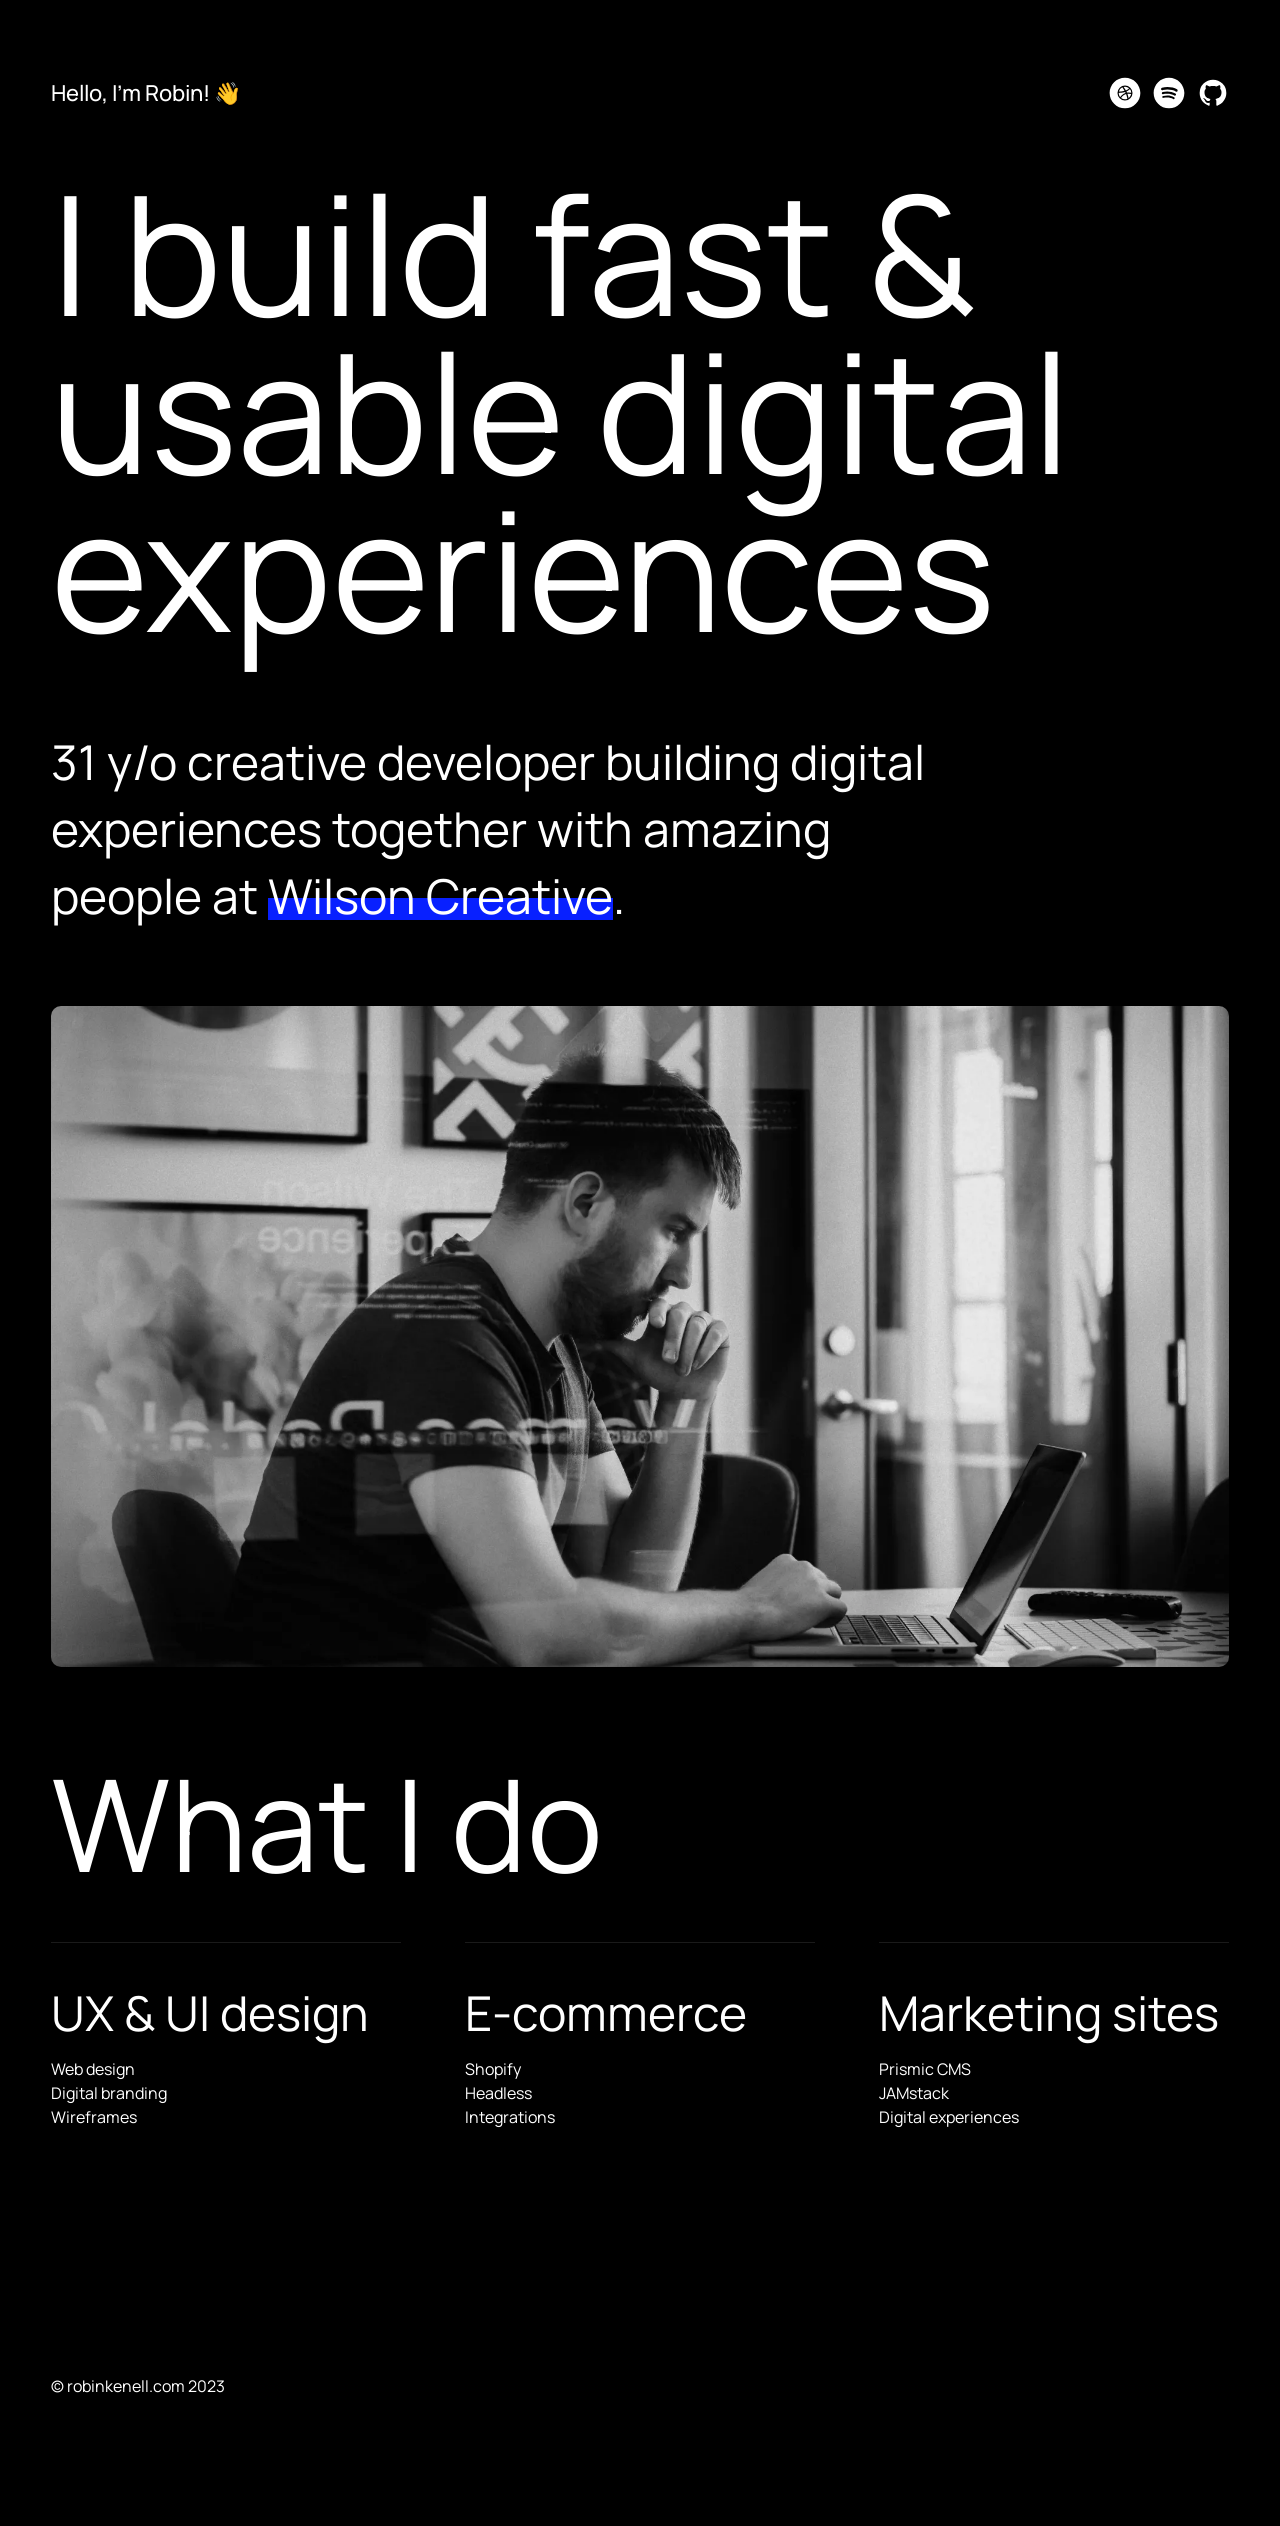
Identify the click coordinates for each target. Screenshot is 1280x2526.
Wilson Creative (440, 895)
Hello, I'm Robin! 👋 (146, 93)
